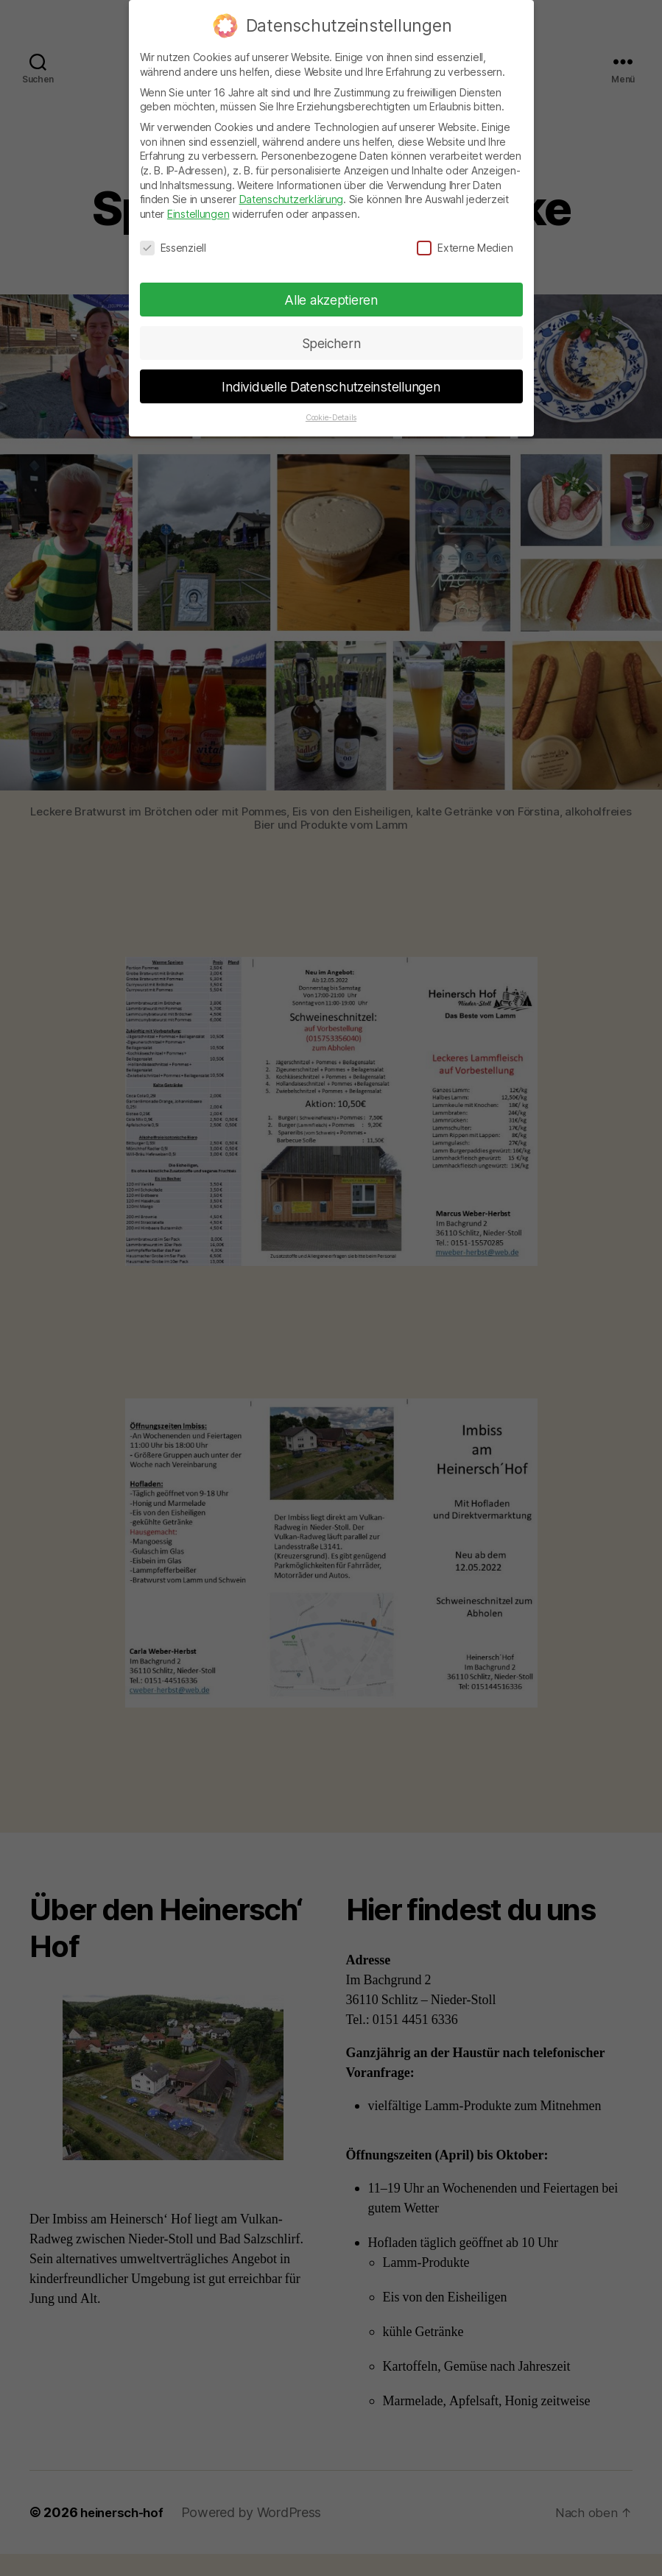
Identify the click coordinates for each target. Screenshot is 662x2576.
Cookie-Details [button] (331, 416)
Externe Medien (465, 245)
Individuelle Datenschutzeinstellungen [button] (331, 384)
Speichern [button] (331, 341)
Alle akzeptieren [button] (331, 297)
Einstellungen (198, 212)
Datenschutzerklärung (291, 197)
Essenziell (173, 245)
